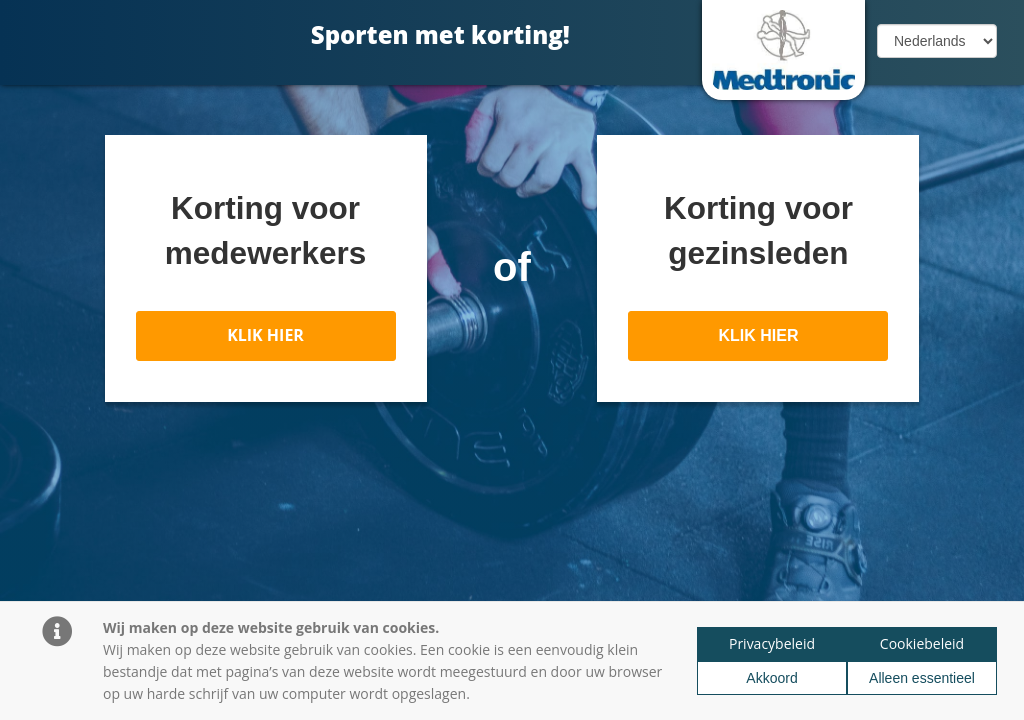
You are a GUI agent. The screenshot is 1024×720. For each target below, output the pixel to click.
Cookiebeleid (922, 643)
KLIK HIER (265, 335)
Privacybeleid (772, 643)
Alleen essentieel (922, 678)
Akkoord (771, 678)
